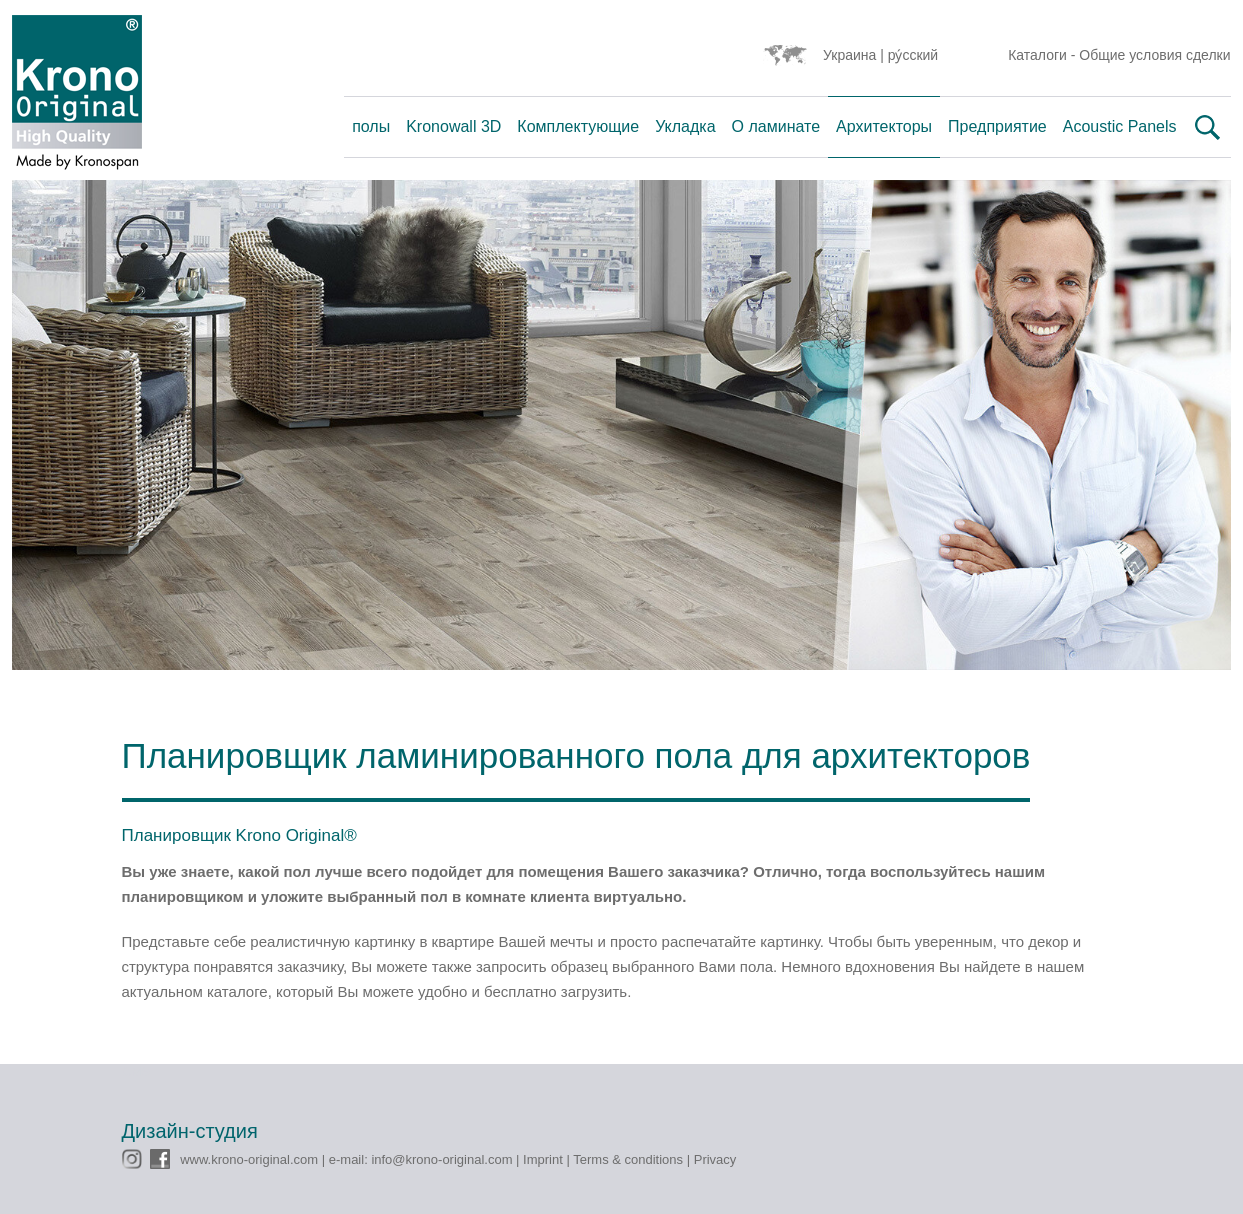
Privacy (715, 1159)
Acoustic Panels (1120, 126)
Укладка (685, 126)
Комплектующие (578, 126)
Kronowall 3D (453, 126)
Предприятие (997, 126)
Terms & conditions (628, 1159)
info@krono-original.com (441, 1159)
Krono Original (77, 97)
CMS (136, 1071)
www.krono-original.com (249, 1159)
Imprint (543, 1159)
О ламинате (776, 126)
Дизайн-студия (190, 1131)
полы (371, 126)
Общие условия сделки (1154, 55)
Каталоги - (1043, 55)
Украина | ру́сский (880, 55)
